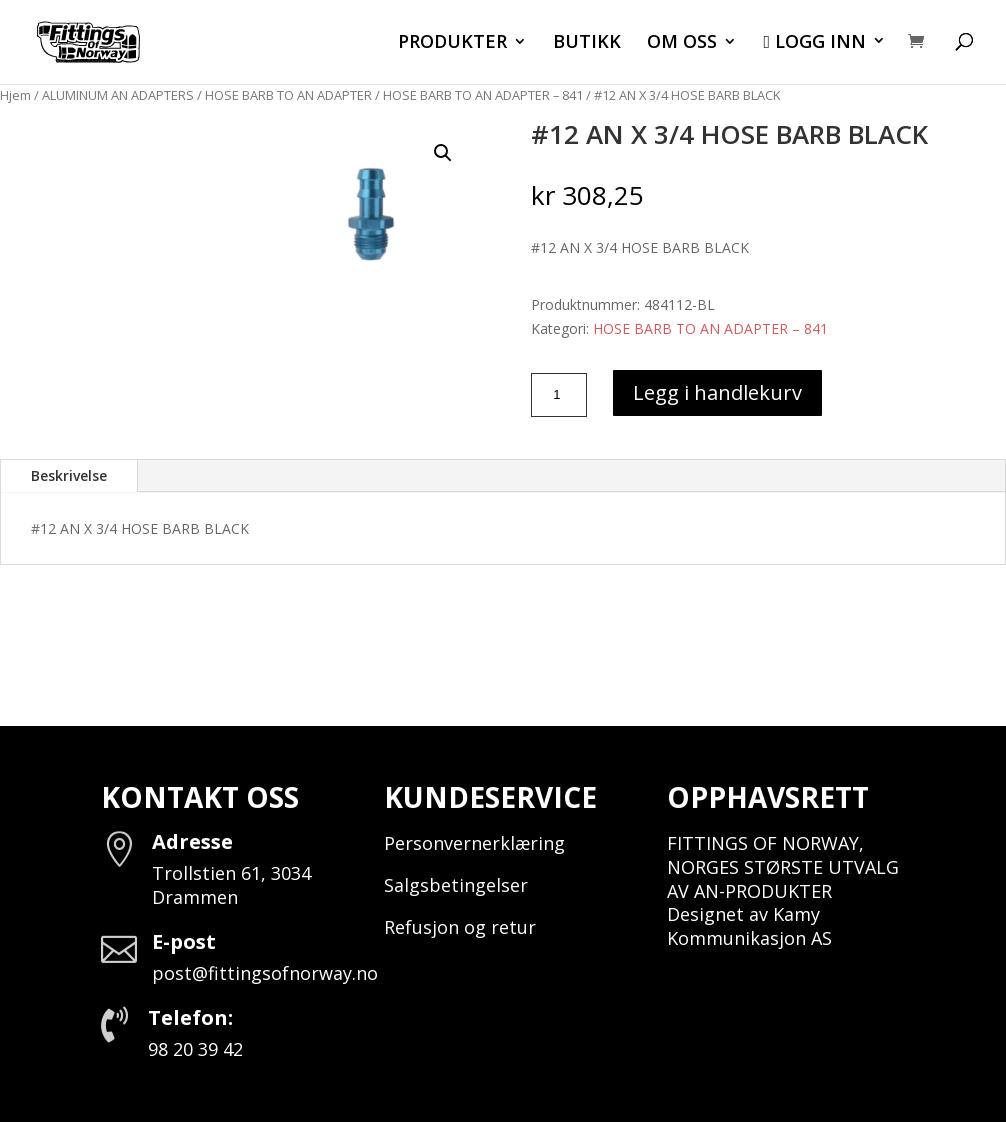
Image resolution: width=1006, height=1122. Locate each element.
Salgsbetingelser (456, 885)
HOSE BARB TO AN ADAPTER (288, 95)
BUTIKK (587, 43)
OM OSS (682, 43)
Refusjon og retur (460, 927)
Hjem (15, 95)
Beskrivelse (69, 475)
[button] (443, 153)
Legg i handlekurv (717, 392)
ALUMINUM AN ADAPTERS (118, 95)
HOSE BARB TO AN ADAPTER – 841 (483, 95)
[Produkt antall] (559, 395)
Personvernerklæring (474, 843)
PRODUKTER (452, 43)
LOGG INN (814, 43)
